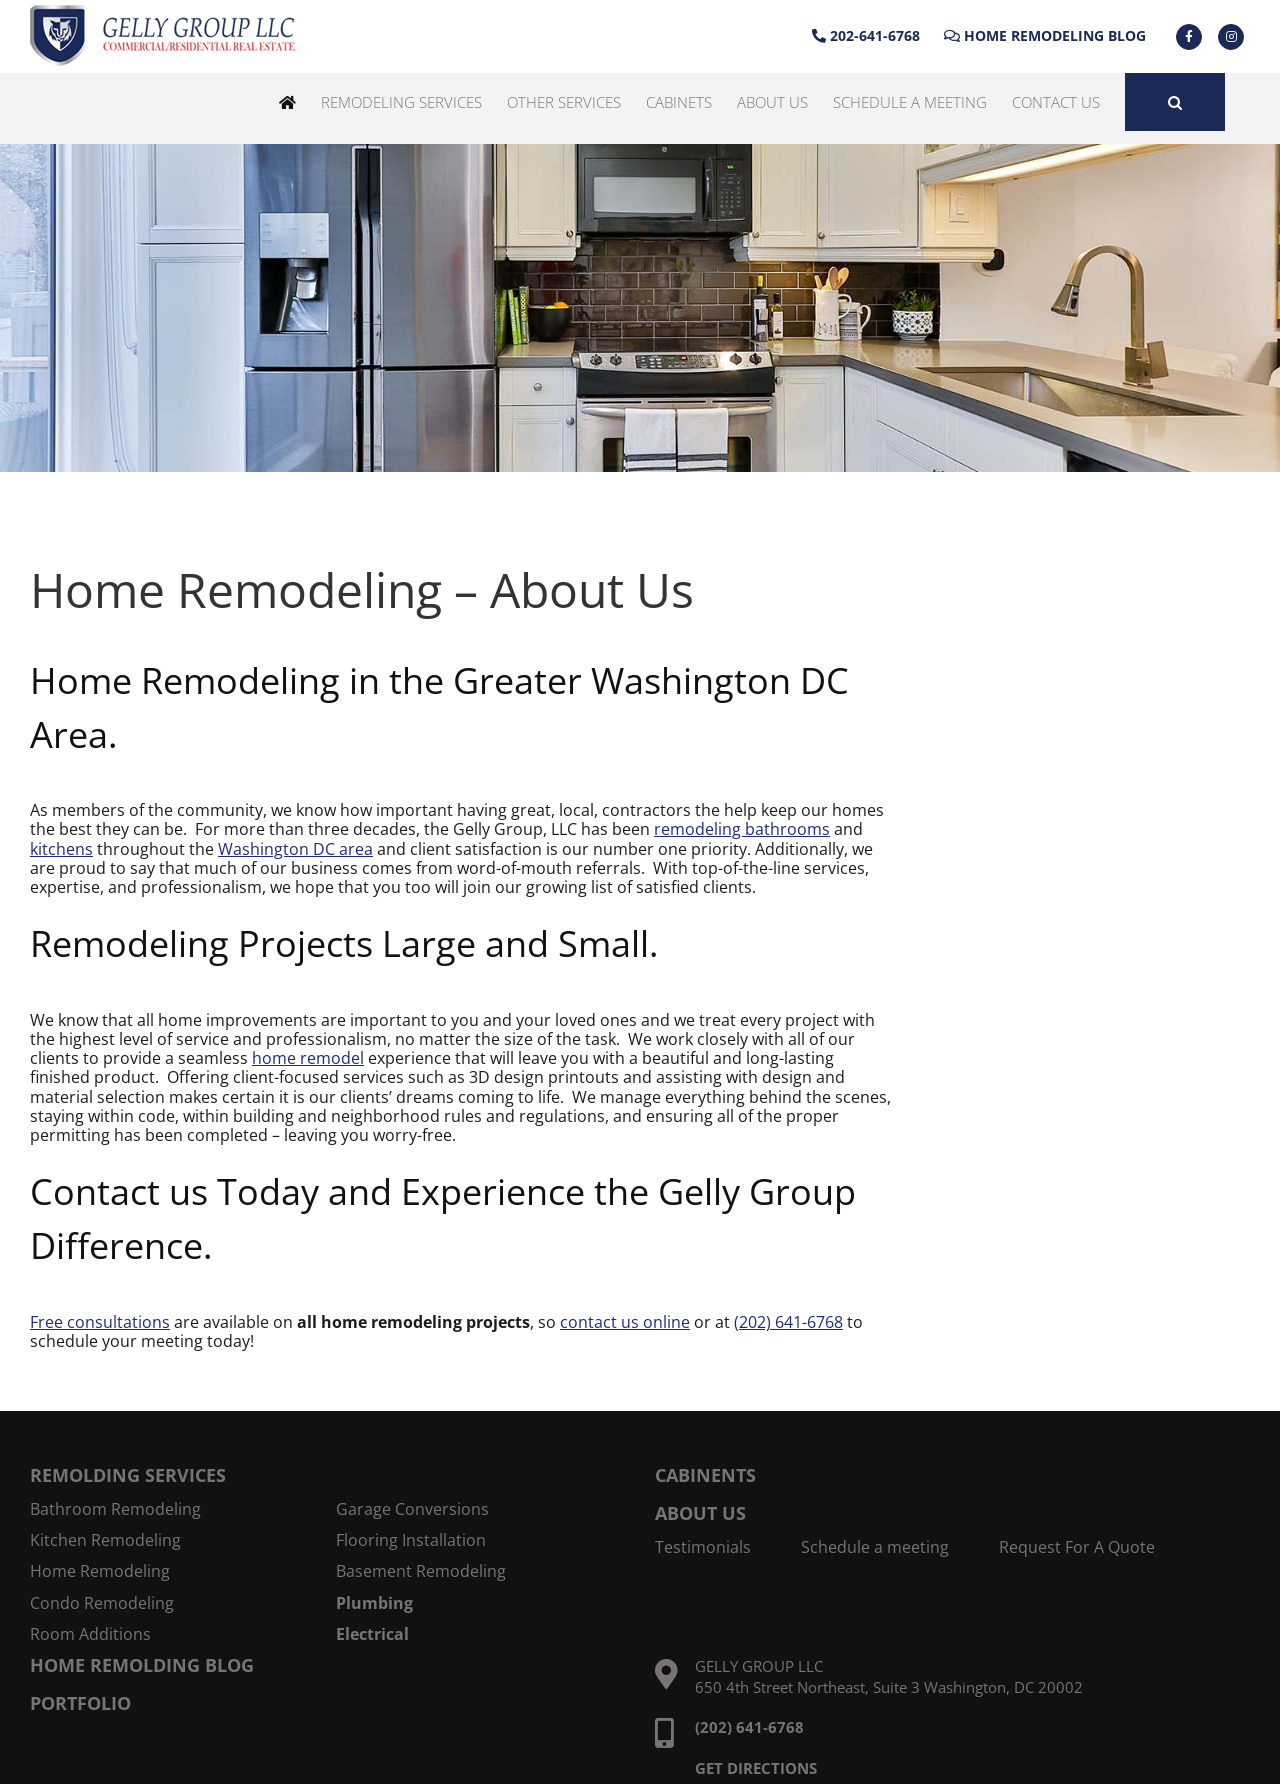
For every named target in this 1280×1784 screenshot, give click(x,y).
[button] (1175, 102)
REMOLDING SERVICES (128, 1475)
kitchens (61, 849)
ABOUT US (700, 1513)
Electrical (372, 1634)
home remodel (308, 1058)
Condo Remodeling (102, 1603)
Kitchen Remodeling (105, 1540)
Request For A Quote (1077, 1547)
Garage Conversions (412, 1509)
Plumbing (374, 1603)
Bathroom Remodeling (115, 1509)
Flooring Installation (411, 1540)
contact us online (625, 1322)
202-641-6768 (866, 35)
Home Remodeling (100, 1571)
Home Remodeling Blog (1045, 35)
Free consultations (100, 1322)
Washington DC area (295, 849)
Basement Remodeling (421, 1571)
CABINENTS (705, 1475)
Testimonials (703, 1547)
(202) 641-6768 (788, 1322)
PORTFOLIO (80, 1703)
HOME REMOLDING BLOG (142, 1665)
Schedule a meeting (875, 1547)
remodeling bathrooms (742, 829)
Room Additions (90, 1634)
